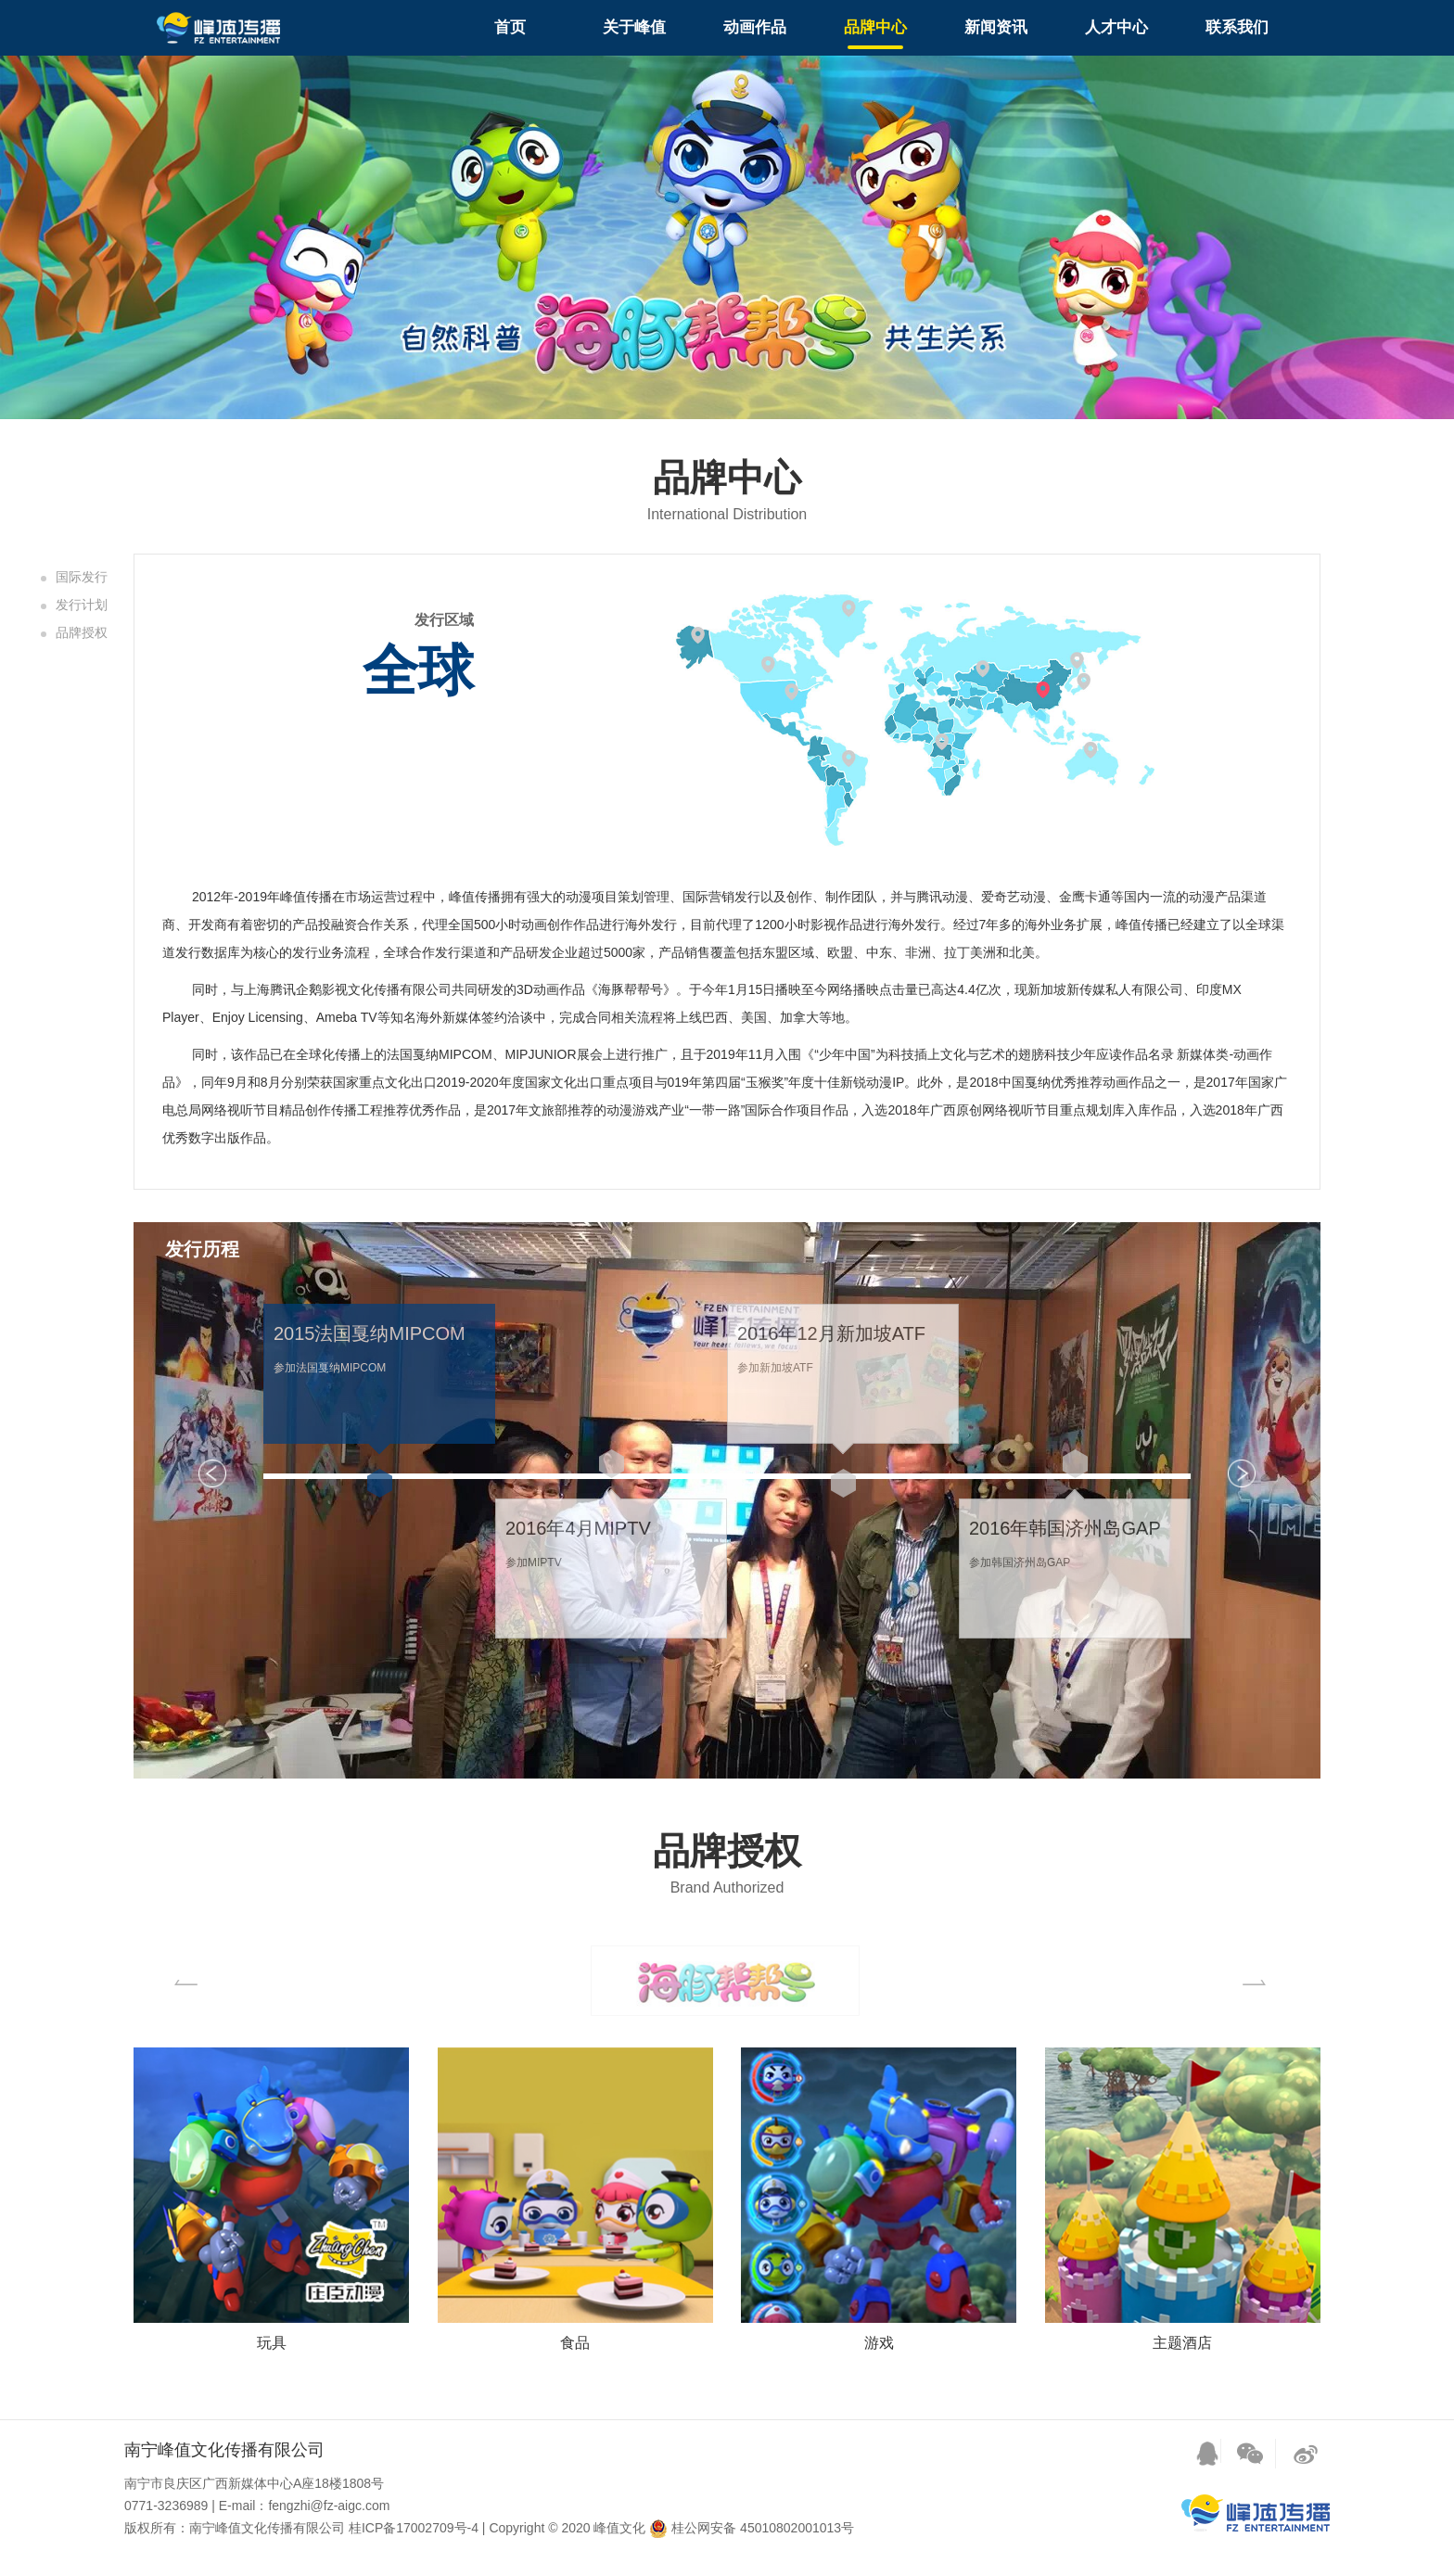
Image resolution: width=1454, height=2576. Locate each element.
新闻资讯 (995, 27)
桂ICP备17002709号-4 (413, 2527)
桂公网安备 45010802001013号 (751, 2527)
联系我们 (1237, 27)
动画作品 (754, 27)
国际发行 (82, 576)
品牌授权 (82, 632)
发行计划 (82, 604)
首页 (510, 27)
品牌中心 (875, 27)
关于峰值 (634, 27)
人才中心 (1116, 27)
